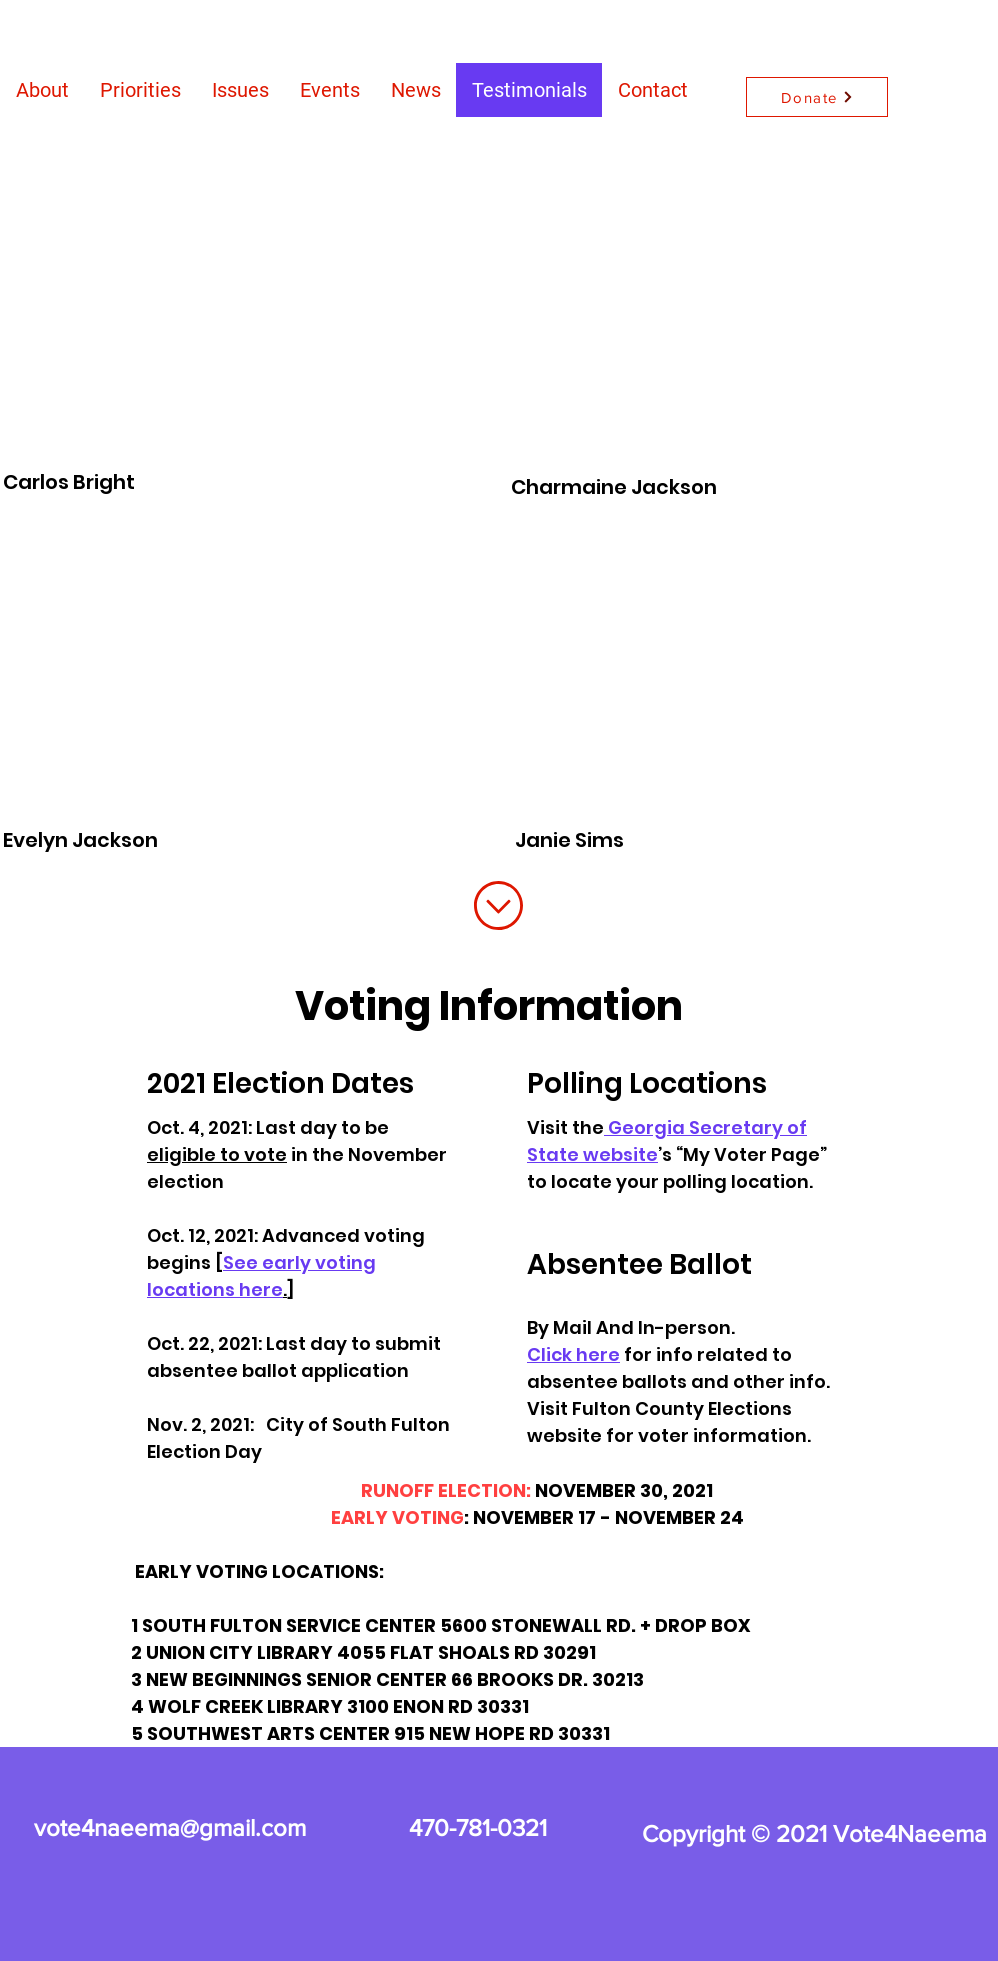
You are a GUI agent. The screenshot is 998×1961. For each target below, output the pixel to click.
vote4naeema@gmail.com (170, 1827)
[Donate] (817, 97)
